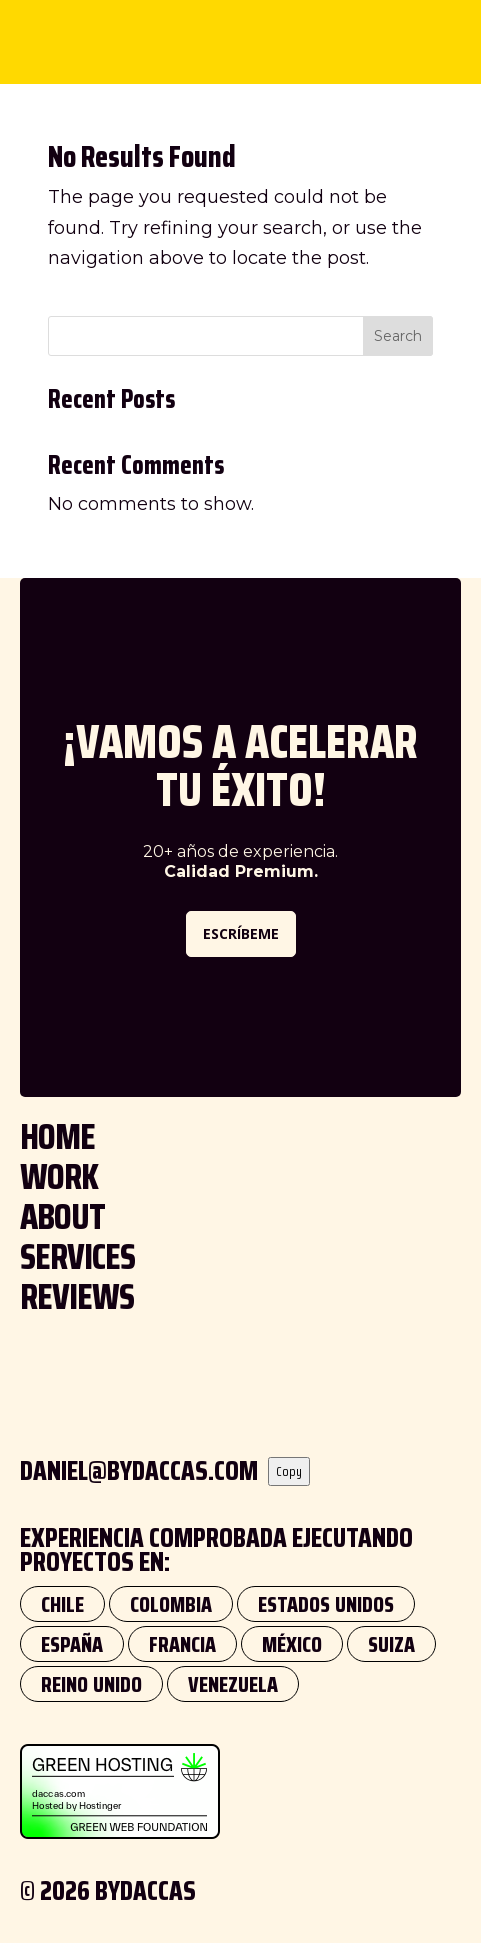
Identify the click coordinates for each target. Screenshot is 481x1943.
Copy (289, 1471)
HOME (57, 1136)
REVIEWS (77, 1296)
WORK (59, 1176)
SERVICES (77, 1256)
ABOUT (62, 1216)
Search (398, 336)
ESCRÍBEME (241, 933)
